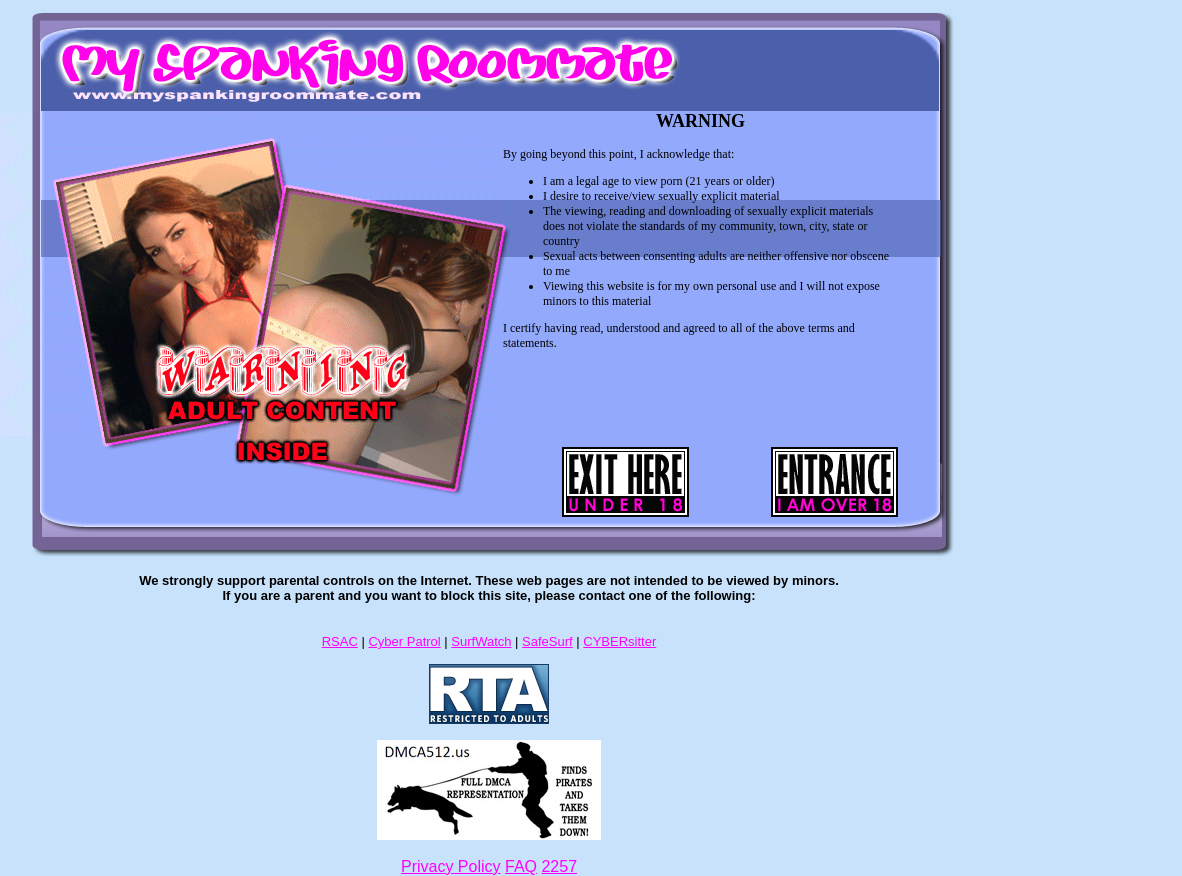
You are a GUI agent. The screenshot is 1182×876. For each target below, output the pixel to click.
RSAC (340, 641)
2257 (559, 866)
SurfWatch (481, 641)
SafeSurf (547, 641)
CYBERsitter (619, 641)
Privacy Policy (451, 866)
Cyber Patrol (404, 641)
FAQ (521, 866)
